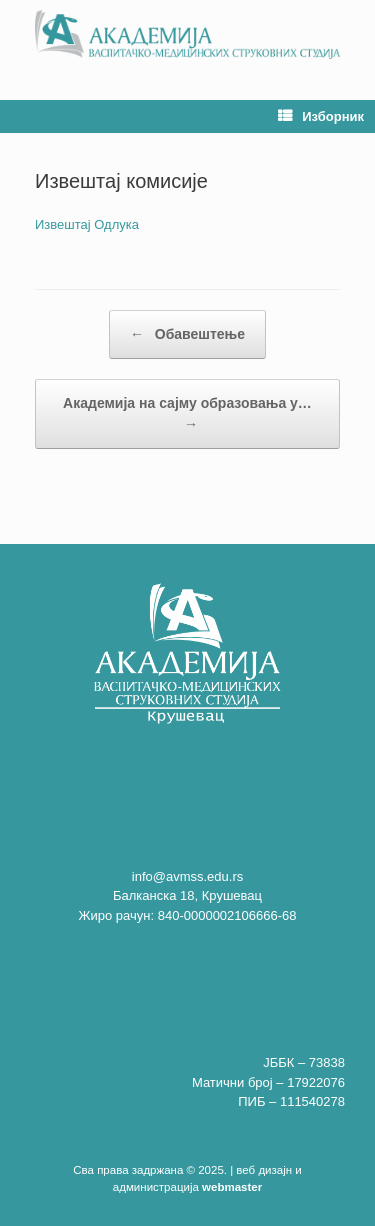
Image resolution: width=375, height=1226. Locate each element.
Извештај (63, 224)
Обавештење (187, 334)
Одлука (116, 224)
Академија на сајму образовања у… (187, 415)
